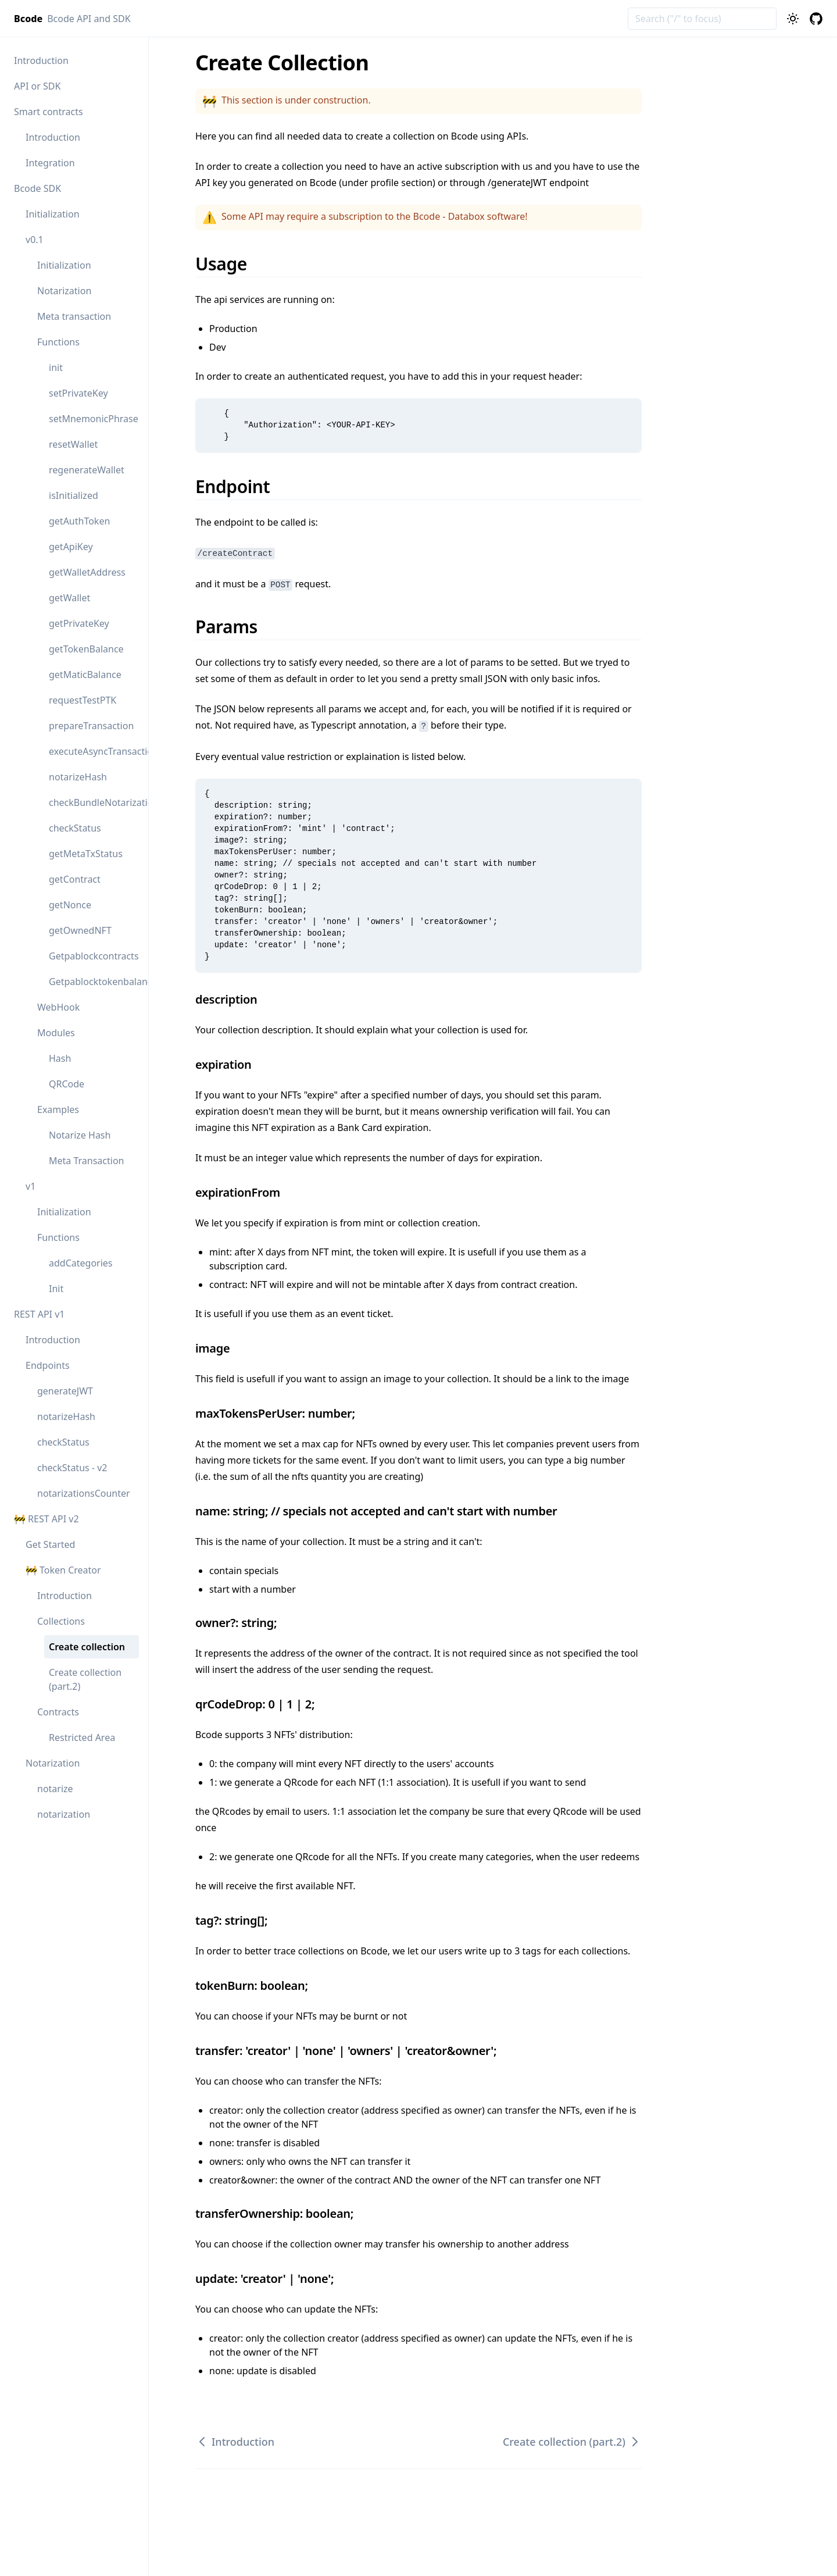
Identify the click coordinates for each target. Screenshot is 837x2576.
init (56, 367)
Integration (50, 162)
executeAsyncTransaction (94, 751)
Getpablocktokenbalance (94, 981)
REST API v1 (39, 1314)
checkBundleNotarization (94, 802)
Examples (58, 1109)
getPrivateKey (79, 623)
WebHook (58, 1007)
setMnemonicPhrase (93, 418)
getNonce (70, 904)
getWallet (69, 597)
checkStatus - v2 (72, 1467)
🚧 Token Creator (63, 1570)
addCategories (81, 1263)
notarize (55, 1788)
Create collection (87, 1646)
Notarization (64, 290)
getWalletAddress (87, 572)
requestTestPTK (82, 700)
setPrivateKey (78, 393)
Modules (56, 1032)
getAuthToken (79, 521)
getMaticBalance (85, 674)
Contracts (58, 1712)
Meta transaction (74, 316)
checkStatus (75, 828)
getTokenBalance (86, 649)
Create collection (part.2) (85, 1679)
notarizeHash (78, 776)
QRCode (66, 1084)
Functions (58, 342)
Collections (61, 1621)
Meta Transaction (86, 1160)
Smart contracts (48, 111)
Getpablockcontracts (94, 956)
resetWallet (73, 444)
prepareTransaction (91, 725)
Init (56, 1288)
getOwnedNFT (80, 930)
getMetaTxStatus (86, 853)
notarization (63, 1814)
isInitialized (73, 495)
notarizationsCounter (83, 1493)
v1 (30, 1186)
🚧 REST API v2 (46, 1518)
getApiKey (71, 546)
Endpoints (48, 1365)
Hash (60, 1058)
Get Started (50, 1544)
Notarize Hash (79, 1135)
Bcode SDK (37, 188)
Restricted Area (82, 1737)
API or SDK (37, 86)
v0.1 (35, 239)
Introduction (41, 60)
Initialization (53, 214)
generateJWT (65, 1391)
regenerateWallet (86, 469)
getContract (75, 879)
